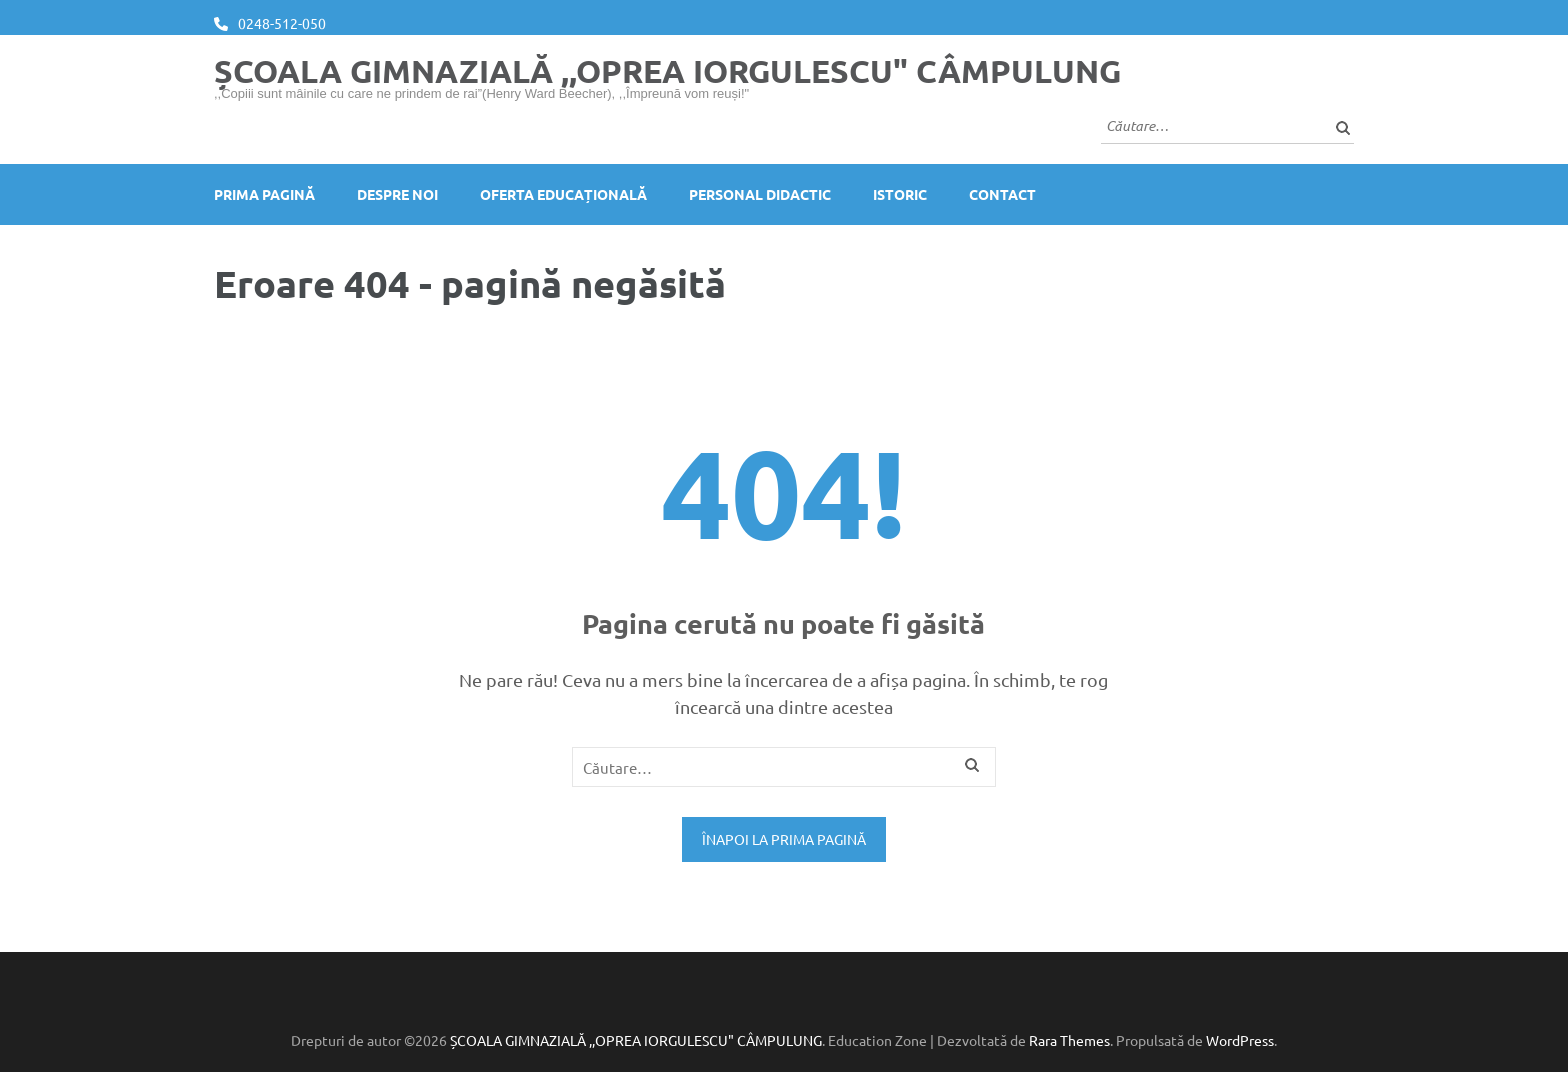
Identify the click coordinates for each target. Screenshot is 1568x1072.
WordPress (1240, 1040)
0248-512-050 (282, 23)
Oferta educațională (563, 194)
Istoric (900, 194)
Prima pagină (264, 194)
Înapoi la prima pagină (784, 839)
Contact (1002, 194)
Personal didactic (760, 194)
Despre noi (397, 194)
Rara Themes (1069, 1040)
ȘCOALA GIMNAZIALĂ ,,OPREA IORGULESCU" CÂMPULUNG (667, 71)
